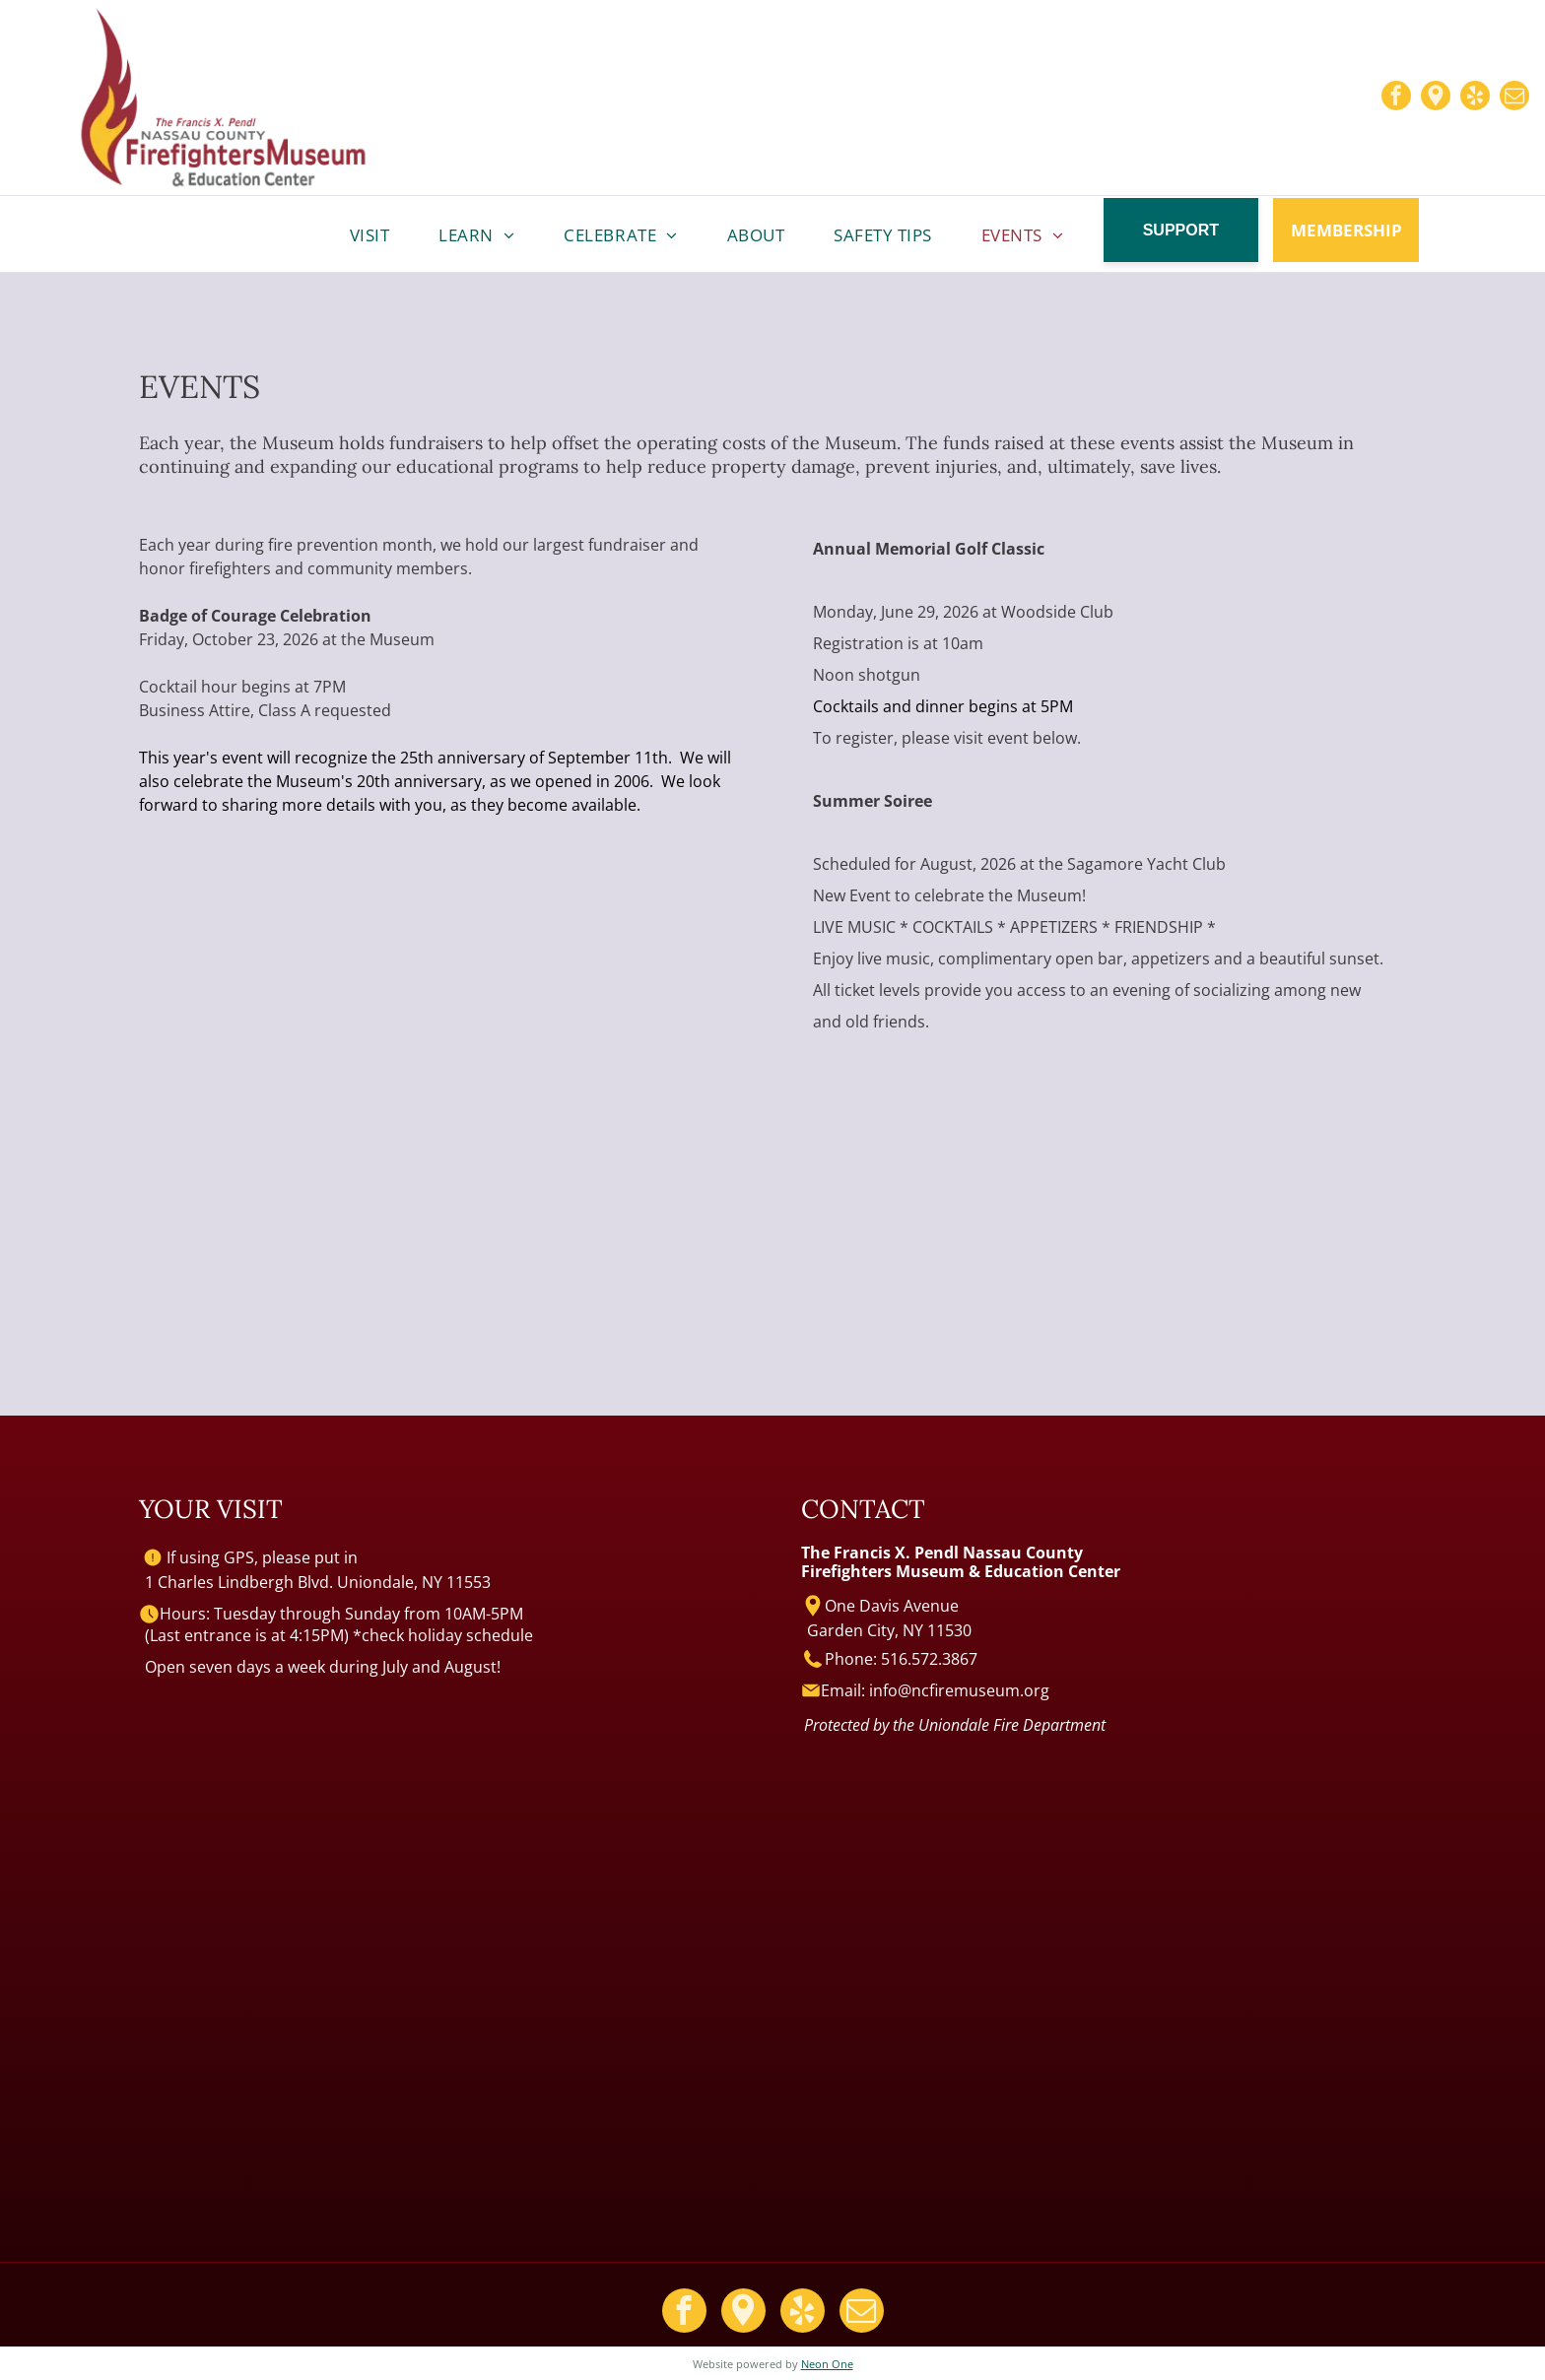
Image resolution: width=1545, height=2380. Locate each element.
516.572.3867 (929, 1659)
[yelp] (1475, 98)
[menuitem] (370, 235)
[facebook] (1396, 98)
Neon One (827, 2363)
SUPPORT (1181, 230)
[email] (1514, 98)
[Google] (1435, 98)
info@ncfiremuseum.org (959, 1690)
